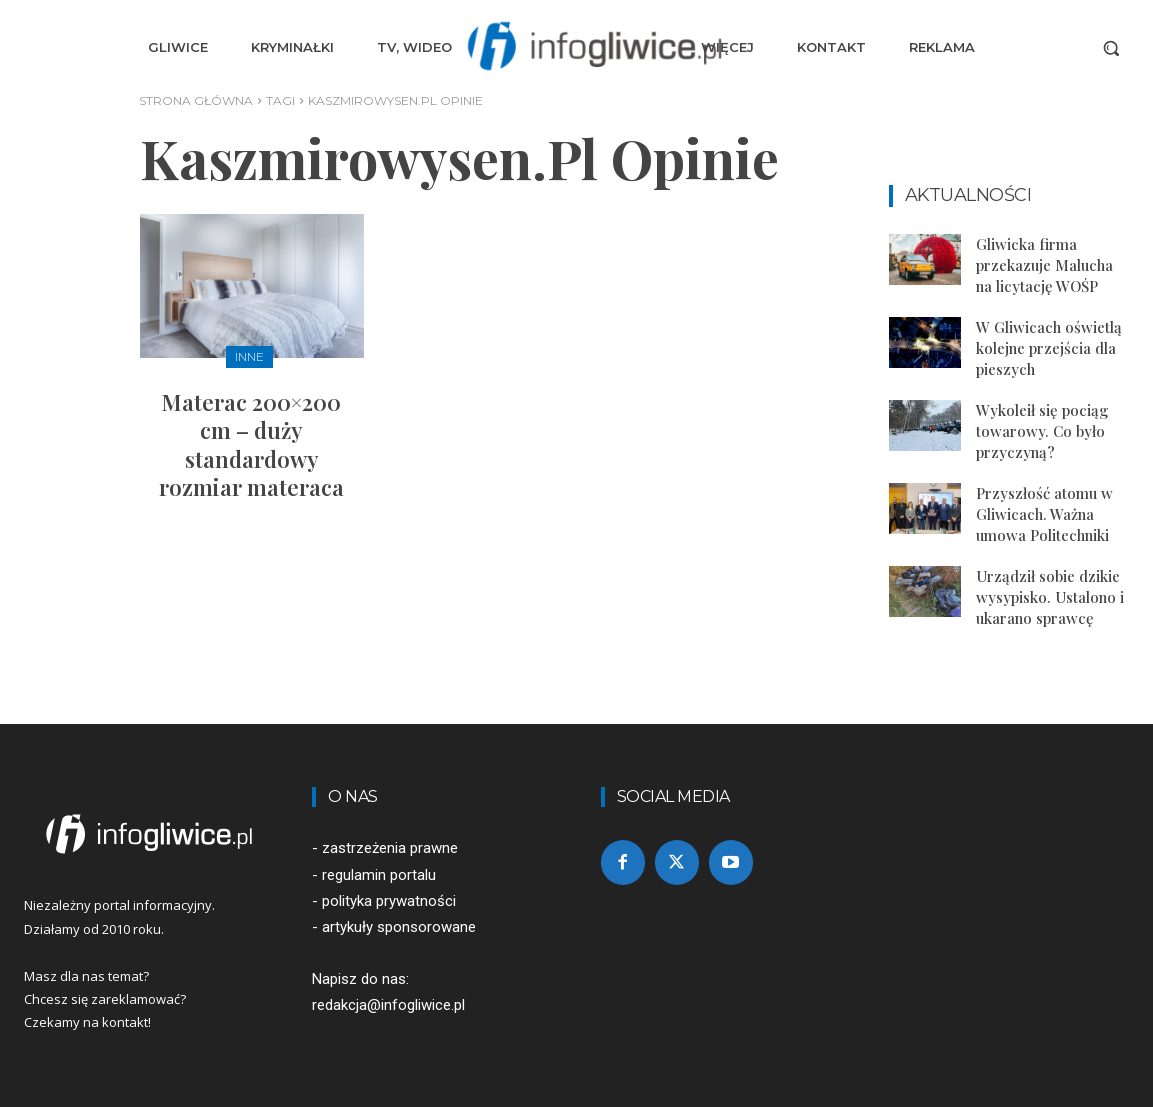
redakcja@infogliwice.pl (388, 1005)
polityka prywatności (389, 901)
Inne (249, 356)
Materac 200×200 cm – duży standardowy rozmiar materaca (251, 445)
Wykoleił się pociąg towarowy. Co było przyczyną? (1042, 431)
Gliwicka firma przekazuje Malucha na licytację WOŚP (1044, 265)
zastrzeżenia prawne (390, 848)
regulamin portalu (379, 875)
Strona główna (196, 100)
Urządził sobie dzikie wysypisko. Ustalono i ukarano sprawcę (1050, 597)
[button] (1111, 48)
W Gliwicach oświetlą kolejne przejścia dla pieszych (1049, 348)
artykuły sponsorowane (399, 927)
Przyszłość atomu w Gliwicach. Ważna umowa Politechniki (1044, 514)
